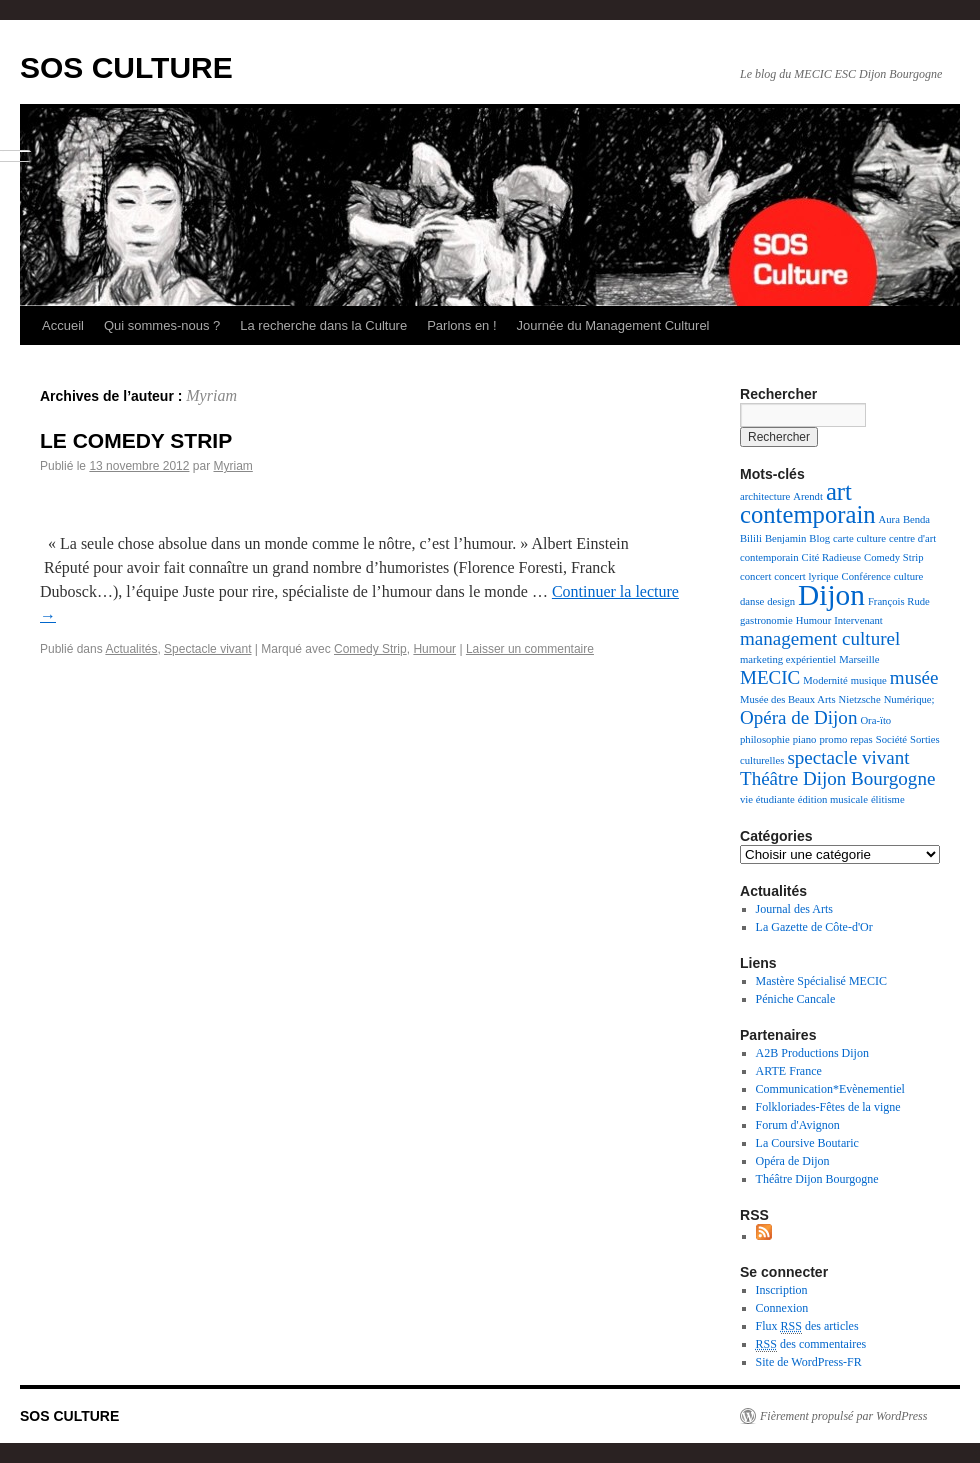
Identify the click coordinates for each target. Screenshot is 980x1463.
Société (891, 739)
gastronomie (766, 620)
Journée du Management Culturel (613, 325)
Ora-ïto (875, 720)
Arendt (808, 496)
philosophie (765, 739)
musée (914, 677)
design (781, 601)
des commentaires (811, 1344)
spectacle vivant (848, 757)
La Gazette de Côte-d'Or (814, 927)
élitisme (888, 799)
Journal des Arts (794, 909)
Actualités (131, 649)
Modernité (825, 680)
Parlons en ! (461, 325)
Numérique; (909, 699)
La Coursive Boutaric (807, 1143)
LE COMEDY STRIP (136, 440)
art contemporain (808, 503)
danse (752, 601)
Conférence (866, 576)
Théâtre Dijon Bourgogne (837, 778)
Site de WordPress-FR (809, 1362)
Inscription (782, 1290)
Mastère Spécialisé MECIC (821, 981)
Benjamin (785, 538)
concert (755, 576)
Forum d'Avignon (798, 1125)
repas (861, 739)
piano (805, 739)
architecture (765, 496)
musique (869, 680)
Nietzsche (860, 699)
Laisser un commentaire (530, 649)
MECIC (770, 677)
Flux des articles (807, 1326)
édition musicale (833, 799)
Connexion (782, 1308)
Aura (889, 519)
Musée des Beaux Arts (788, 699)
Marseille (859, 659)
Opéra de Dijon (798, 717)
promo (833, 739)
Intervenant (858, 620)
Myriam (211, 395)
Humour (434, 649)
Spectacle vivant (207, 649)
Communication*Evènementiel (830, 1089)
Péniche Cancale (796, 999)
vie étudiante (767, 799)
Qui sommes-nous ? (162, 325)
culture (909, 576)
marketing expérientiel (788, 659)
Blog (819, 538)
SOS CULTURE (126, 67)
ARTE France (789, 1071)
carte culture (859, 538)
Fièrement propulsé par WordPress (843, 1416)
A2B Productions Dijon (812, 1053)
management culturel (820, 638)
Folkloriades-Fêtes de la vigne (828, 1107)
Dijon (831, 595)
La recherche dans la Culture (323, 325)
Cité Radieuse (831, 557)
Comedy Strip (370, 649)
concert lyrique (806, 576)
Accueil (63, 325)
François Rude (899, 601)
